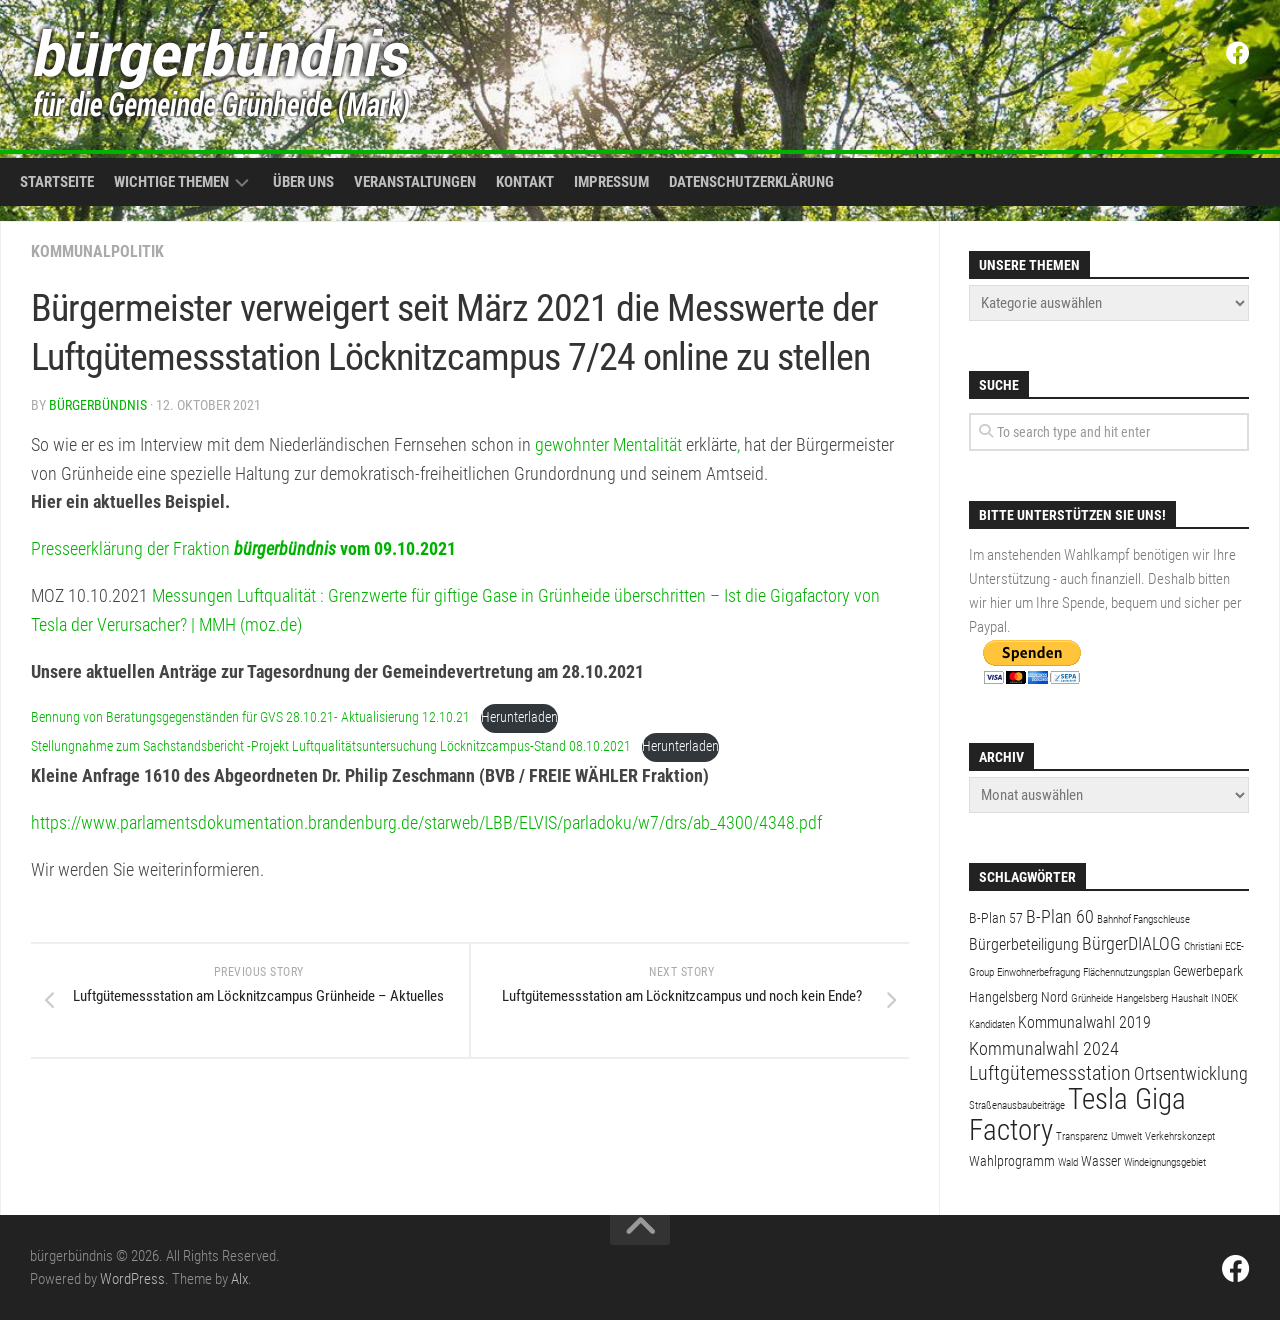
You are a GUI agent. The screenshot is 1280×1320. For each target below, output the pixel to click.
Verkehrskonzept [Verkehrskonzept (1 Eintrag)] (1180, 1136)
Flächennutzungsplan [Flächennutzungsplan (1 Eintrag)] (1126, 972)
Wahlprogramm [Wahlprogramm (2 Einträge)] (1012, 1161)
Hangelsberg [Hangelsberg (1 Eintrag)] (1142, 998)
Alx (239, 1279)
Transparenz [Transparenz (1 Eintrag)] (1082, 1136)
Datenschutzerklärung (751, 182)
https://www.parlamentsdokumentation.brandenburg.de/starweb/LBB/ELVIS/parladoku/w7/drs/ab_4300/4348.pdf (426, 822)
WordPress (132, 1279)
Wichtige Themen (171, 182)
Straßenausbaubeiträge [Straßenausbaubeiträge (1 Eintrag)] (1017, 1105)
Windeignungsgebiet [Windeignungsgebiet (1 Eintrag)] (1165, 1162)
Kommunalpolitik (97, 251)
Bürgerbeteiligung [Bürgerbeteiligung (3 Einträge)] (1024, 944)
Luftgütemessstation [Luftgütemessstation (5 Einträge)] (1050, 1073)
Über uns (303, 182)
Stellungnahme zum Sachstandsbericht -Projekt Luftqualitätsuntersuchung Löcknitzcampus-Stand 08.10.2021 (331, 746)
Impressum (611, 182)
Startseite (57, 182)
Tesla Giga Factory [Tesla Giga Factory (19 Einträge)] (1077, 1114)
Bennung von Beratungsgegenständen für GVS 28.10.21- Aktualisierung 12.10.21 (250, 717)
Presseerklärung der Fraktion (243, 548)
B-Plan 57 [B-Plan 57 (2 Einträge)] (996, 918)
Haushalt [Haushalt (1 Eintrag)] (1189, 998)
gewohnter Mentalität (608, 444)
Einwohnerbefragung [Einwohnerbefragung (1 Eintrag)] (1038, 972)
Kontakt (525, 182)
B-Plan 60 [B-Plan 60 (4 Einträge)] (1060, 916)
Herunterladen (519, 717)
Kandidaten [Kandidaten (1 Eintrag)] (992, 1024)
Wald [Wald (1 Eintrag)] (1068, 1162)
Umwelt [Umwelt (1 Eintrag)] (1126, 1136)
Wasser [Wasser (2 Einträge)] (1101, 1161)
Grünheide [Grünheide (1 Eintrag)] (1092, 998)
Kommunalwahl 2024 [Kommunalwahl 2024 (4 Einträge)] (1044, 1048)
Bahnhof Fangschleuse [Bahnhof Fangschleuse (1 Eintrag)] (1143, 919)
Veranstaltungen (415, 182)
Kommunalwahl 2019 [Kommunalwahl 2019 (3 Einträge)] (1084, 1022)
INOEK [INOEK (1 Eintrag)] (1224, 998)
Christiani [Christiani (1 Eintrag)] (1203, 946)
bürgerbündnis (98, 405)
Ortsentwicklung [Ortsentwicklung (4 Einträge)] (1191, 1073)
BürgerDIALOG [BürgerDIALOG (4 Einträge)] (1131, 943)
